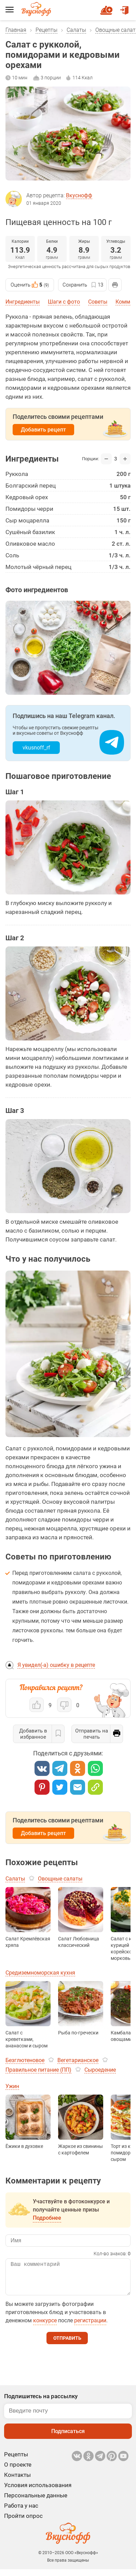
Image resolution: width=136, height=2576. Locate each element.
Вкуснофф (79, 195)
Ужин (12, 2086)
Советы (97, 301)
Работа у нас (21, 2512)
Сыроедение (100, 2070)
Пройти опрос (23, 2522)
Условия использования (37, 2491)
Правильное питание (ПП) (38, 2070)
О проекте (17, 2471)
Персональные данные (35, 2502)
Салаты (76, 30)
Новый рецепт (107, 7)
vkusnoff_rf (36, 747)
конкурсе (45, 2327)
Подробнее (47, 2218)
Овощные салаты (60, 1878)
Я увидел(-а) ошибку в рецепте (56, 1665)
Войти (124, 7)
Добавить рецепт (43, 429)
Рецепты (46, 30)
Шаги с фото (64, 301)
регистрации (90, 2327)
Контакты (17, 2481)
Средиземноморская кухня (40, 1972)
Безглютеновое (24, 2060)
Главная (15, 30)
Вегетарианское (77, 2060)
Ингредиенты (22, 301)
